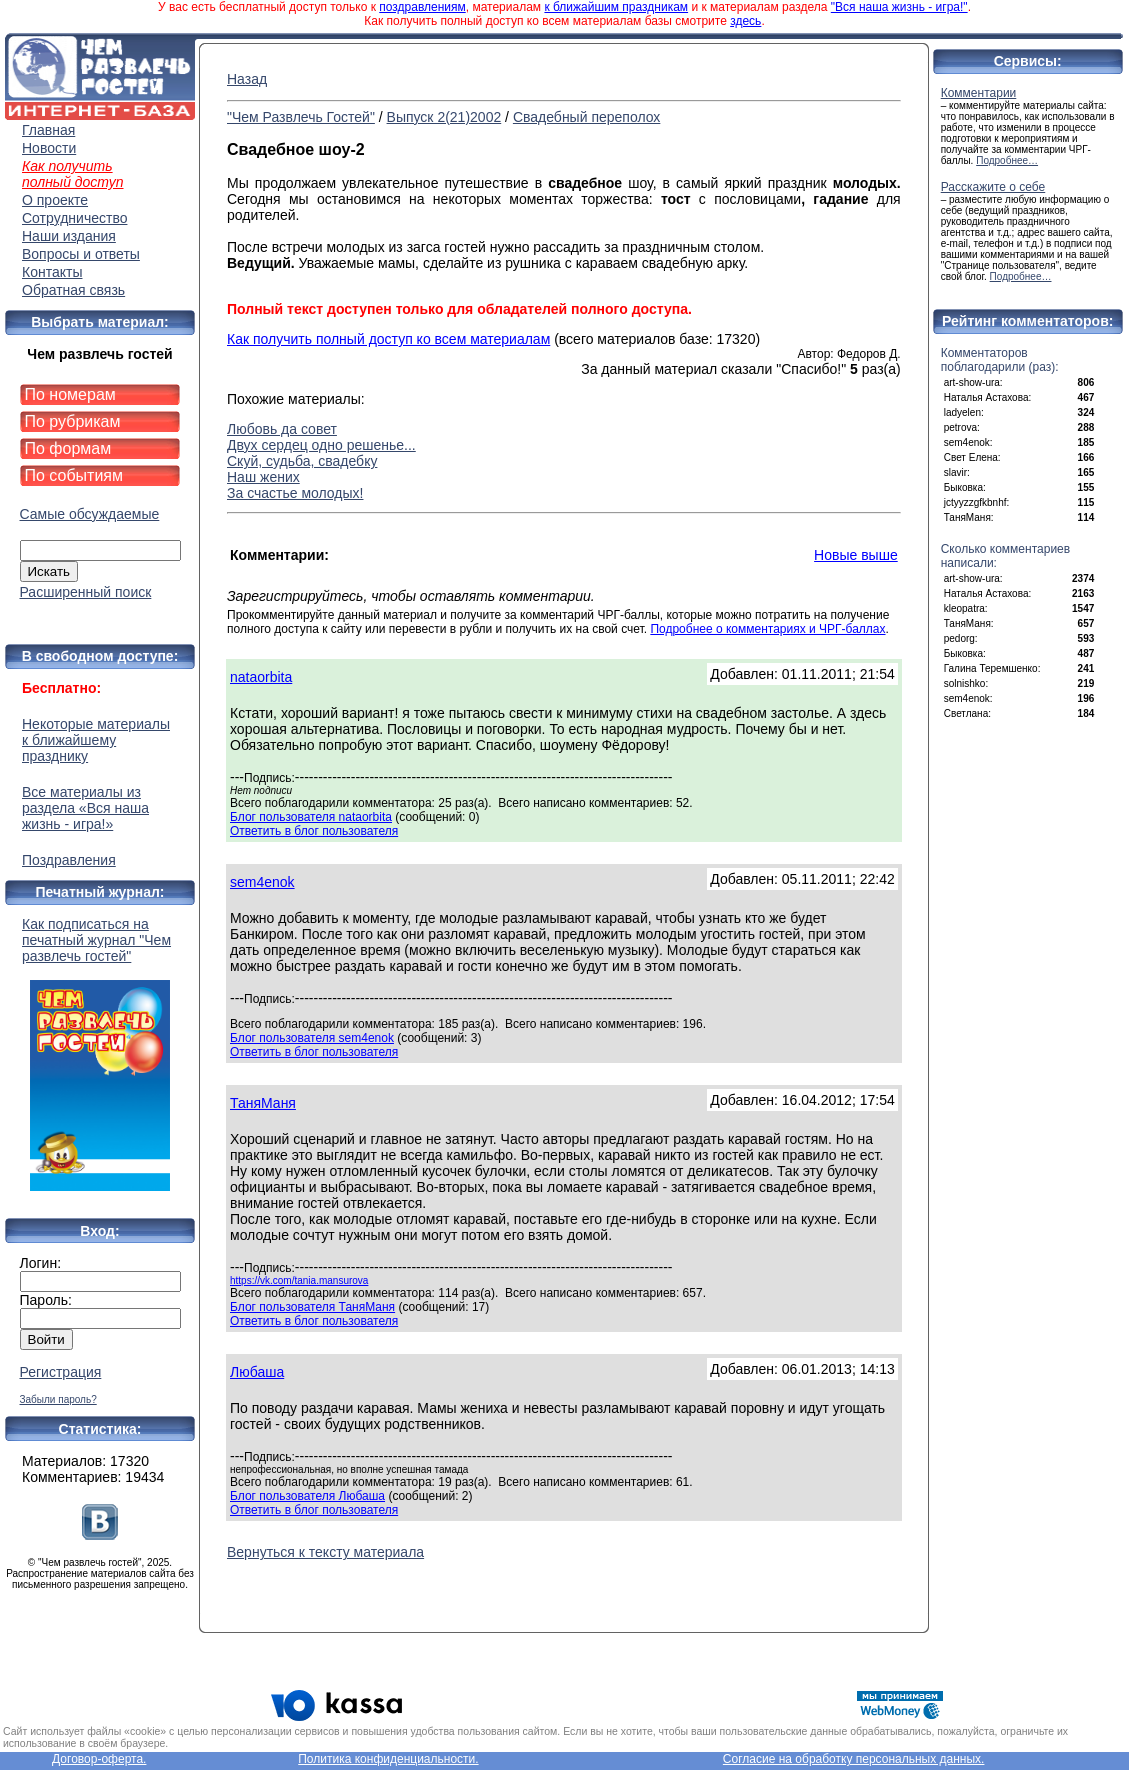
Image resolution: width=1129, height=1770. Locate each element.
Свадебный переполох (586, 117)
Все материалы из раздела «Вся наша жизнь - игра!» (85, 808)
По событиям (74, 475)
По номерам (70, 394)
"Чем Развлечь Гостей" (301, 117)
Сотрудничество (74, 218)
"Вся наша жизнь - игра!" (899, 7)
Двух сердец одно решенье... (321, 445)
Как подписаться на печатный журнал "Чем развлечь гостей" (100, 1053)
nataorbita (261, 677)
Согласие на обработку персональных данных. (854, 1759)
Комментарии (979, 93)
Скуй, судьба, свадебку (302, 461)
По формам (68, 448)
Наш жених (263, 477)
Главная (48, 130)
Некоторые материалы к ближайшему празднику (96, 740)
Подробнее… (1007, 160)
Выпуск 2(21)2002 (444, 117)
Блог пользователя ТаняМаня (312, 1307)
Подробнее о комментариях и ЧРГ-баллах (767, 629)
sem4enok (262, 882)
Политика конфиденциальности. (388, 1759)
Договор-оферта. (99, 1759)
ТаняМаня (263, 1103)
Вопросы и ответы (81, 254)
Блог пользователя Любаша (307, 1496)
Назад (247, 79)
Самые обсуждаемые (90, 514)
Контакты (52, 272)
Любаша (257, 1372)
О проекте (55, 200)
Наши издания (69, 236)
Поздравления (69, 860)
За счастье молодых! (295, 493)
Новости (49, 148)
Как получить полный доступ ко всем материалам (388, 339)
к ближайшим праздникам (616, 7)
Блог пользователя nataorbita (311, 817)
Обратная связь (73, 290)
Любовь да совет (282, 429)
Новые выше (856, 555)
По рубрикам (73, 421)
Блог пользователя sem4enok (312, 1038)
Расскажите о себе (993, 187)
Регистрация (61, 1372)
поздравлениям (422, 7)
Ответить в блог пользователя (314, 831)
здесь (745, 21)
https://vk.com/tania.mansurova (299, 1280)
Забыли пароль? (58, 1399)
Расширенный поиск (86, 592)
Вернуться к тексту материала (325, 1552)
